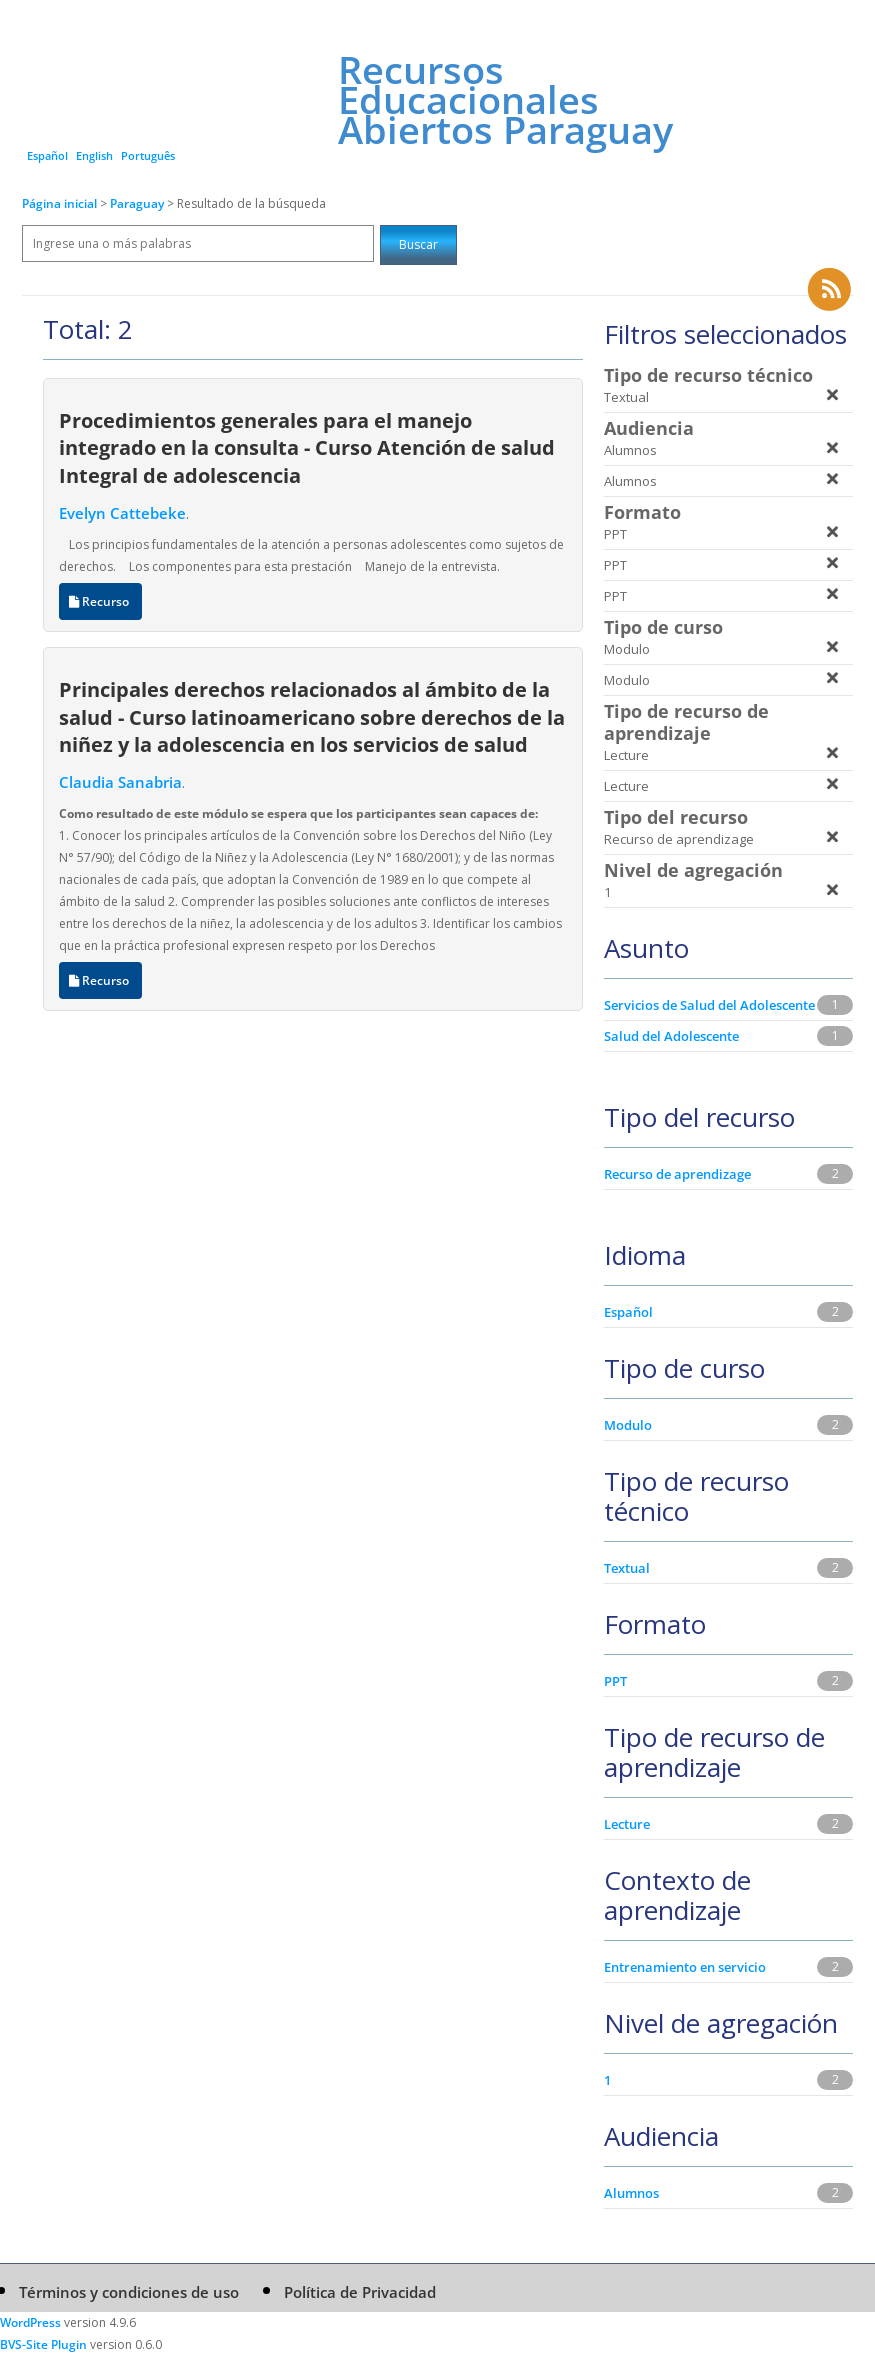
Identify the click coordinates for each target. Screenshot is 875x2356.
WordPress (30, 2322)
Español (47, 155)
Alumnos (631, 2193)
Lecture (627, 1824)
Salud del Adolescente (671, 1036)
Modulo (628, 1425)
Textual (627, 1568)
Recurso (100, 601)
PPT (615, 1681)
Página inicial (59, 203)
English (94, 155)
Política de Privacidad (360, 2292)
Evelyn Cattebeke (122, 513)
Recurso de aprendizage (677, 1174)
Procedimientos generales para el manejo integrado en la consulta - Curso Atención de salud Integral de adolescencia (307, 447)
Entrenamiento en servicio (685, 1967)
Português (148, 155)
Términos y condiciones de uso (129, 2292)
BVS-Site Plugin (43, 2344)
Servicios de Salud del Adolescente (709, 1005)
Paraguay (138, 203)
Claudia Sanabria (120, 782)
